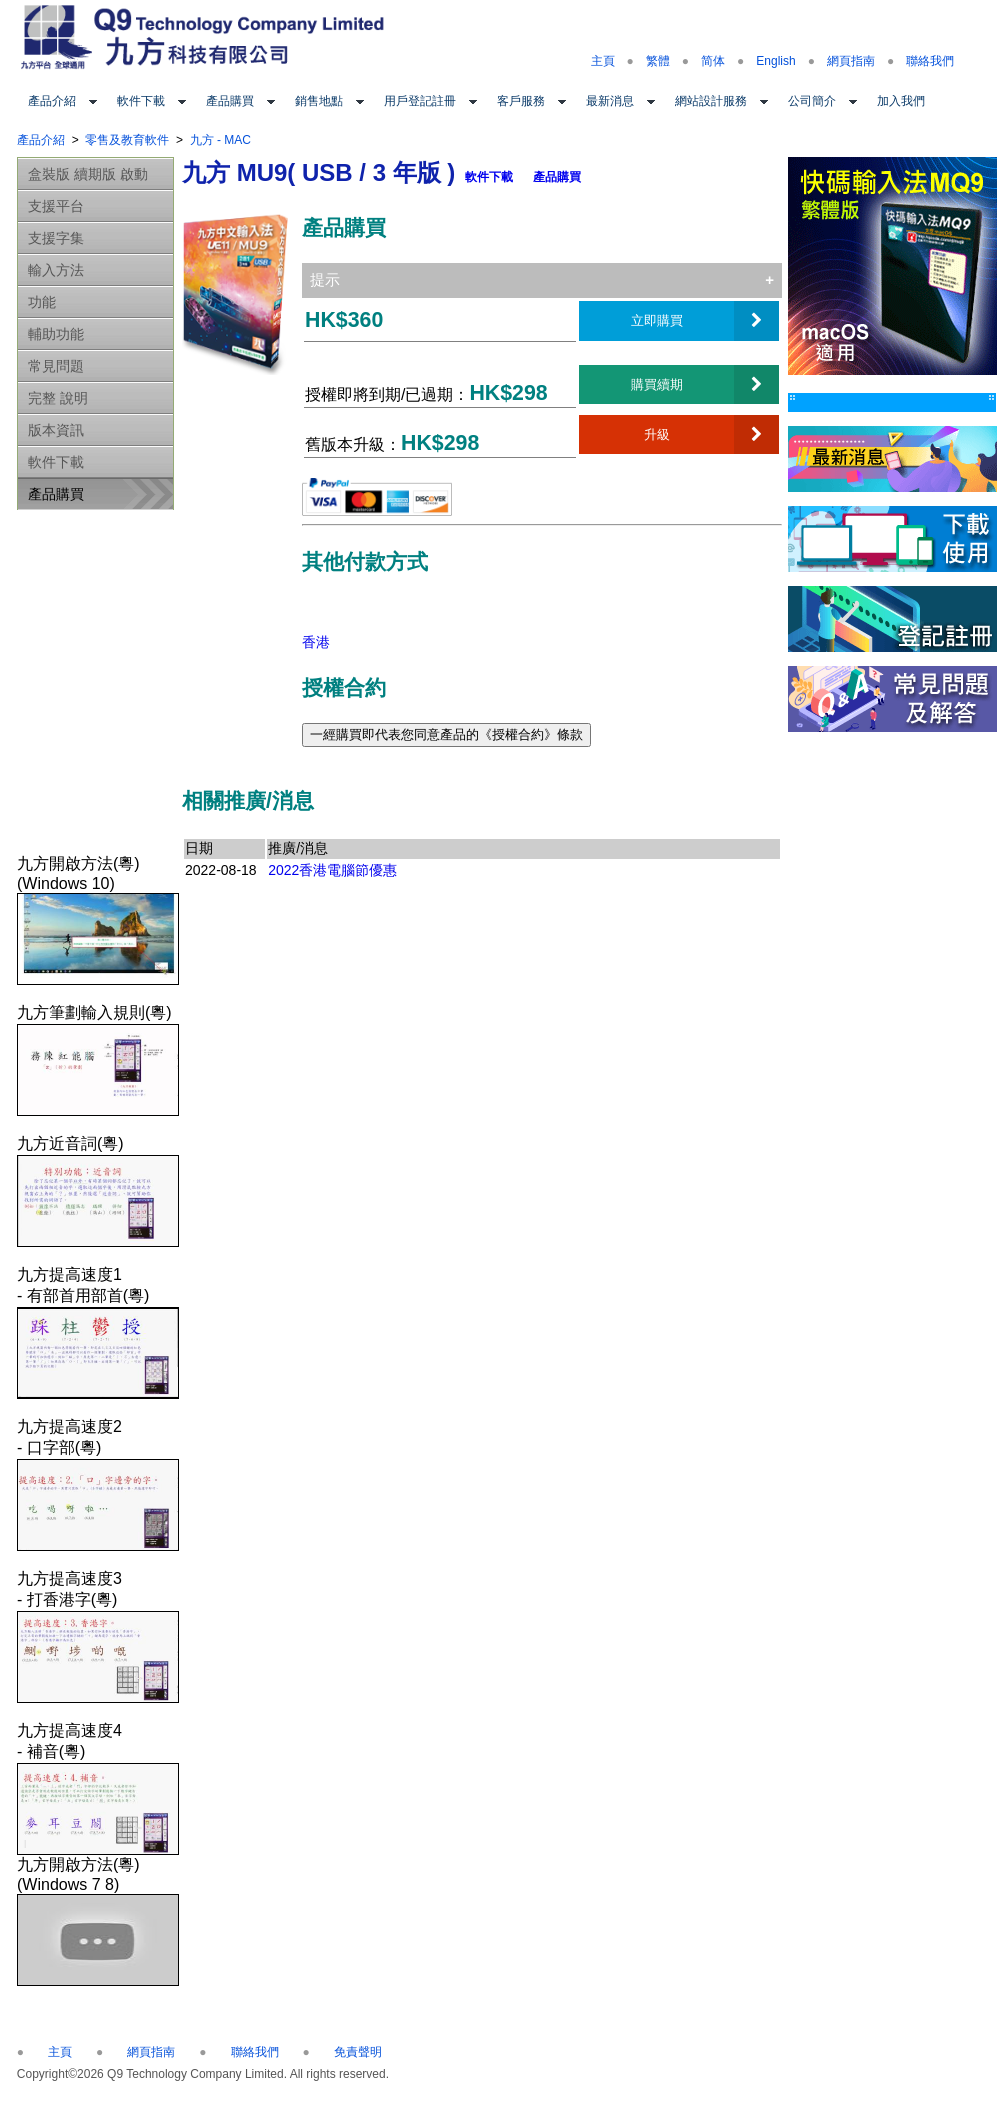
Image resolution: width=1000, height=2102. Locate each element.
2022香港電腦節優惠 (332, 870)
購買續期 (657, 384)
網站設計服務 (711, 101)
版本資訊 (56, 430)
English (775, 61)
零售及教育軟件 (127, 140)
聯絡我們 (930, 61)
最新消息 (610, 101)
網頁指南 (851, 61)
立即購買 (657, 320)
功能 (42, 302)
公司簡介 (812, 101)
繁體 (658, 61)
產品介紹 (52, 101)
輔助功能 (56, 334)
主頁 (603, 61)
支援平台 (56, 206)
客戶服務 (521, 101)
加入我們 (901, 101)
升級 (657, 434)
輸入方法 (56, 270)
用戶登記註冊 (420, 101)
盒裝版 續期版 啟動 (88, 174)
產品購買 (230, 101)
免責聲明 (358, 2052)
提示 (325, 279)
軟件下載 (141, 101)
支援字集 (56, 238)
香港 (316, 642)
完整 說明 (58, 398)
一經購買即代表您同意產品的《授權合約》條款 (446, 734)
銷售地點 (319, 101)
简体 (713, 61)
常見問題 (56, 366)
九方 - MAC (220, 140)
